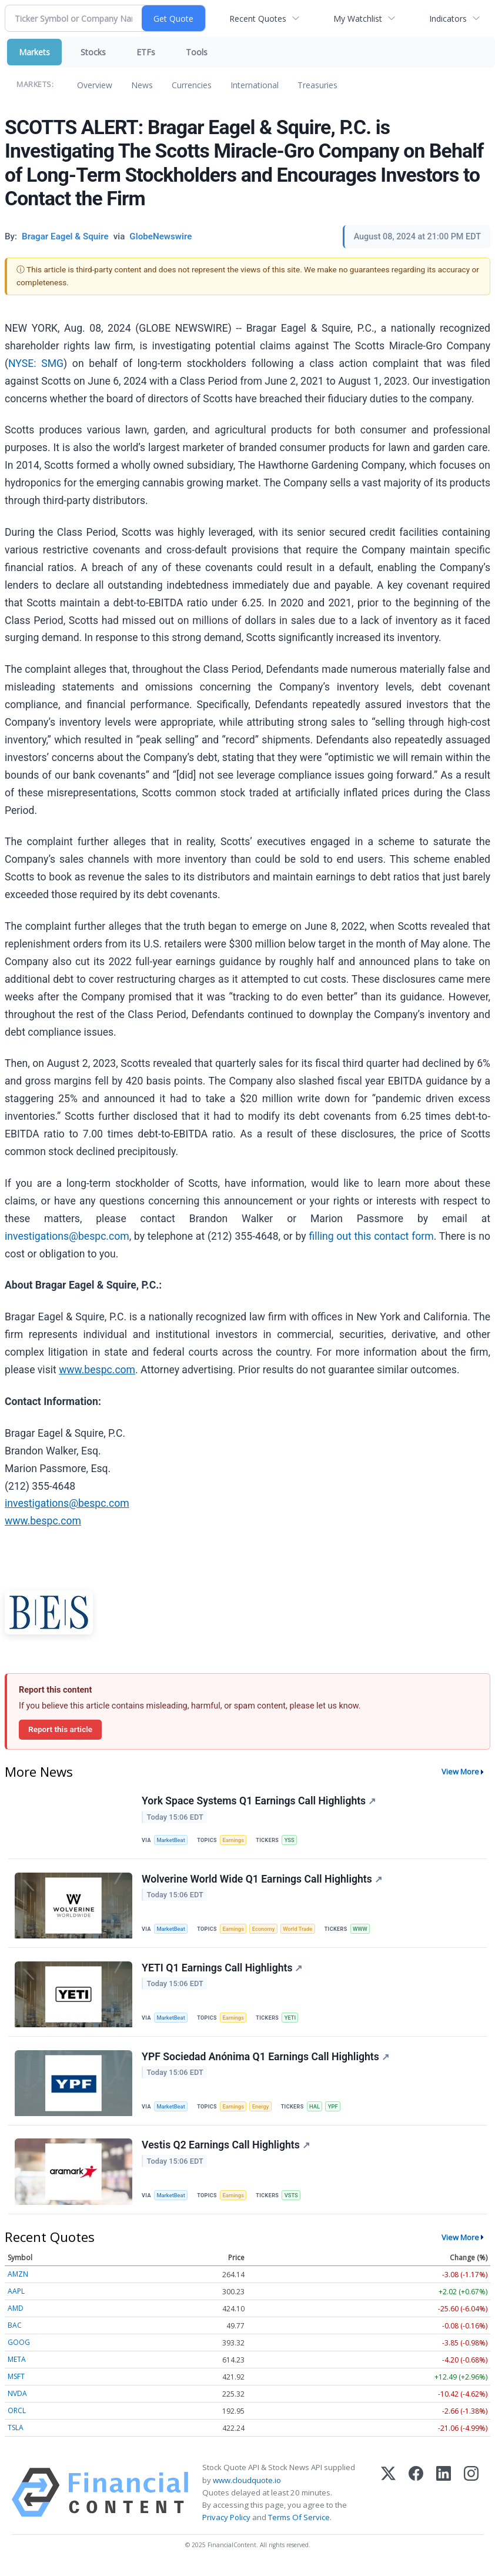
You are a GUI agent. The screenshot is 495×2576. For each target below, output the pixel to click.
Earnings (236, 1840)
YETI (293, 2021)
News (142, 85)
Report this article (60, 1729)
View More (460, 1771)
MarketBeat (172, 1840)
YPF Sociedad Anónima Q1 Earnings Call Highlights (266, 2062)
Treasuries (317, 85)
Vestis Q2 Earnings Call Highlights (226, 2152)
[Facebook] (416, 2501)
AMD (16, 2317)
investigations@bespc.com (67, 1236)
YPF (338, 2111)
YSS (292, 1840)
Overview (94, 85)
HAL (318, 2111)
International (254, 85)
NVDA (17, 2402)
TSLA (16, 2436)
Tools (197, 52)
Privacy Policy (226, 2525)
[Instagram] (471, 2501)
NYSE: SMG (35, 363)
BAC (15, 2334)
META (17, 2368)
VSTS (294, 2202)
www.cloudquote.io (247, 2488)
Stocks (93, 52)
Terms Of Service (299, 2525)
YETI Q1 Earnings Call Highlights (222, 1971)
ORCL (17, 2419)
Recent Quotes (257, 18)
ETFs (145, 52)
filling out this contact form (371, 1236)
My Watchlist (357, 18)
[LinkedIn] (444, 2501)
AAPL (16, 2300)
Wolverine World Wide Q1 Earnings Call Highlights (262, 1881)
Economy (267, 1931)
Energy (263, 2111)
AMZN (18, 2283)
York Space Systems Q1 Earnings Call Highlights (259, 1801)
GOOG (19, 2351)
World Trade (302, 1931)
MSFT (16, 2385)
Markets (34, 52)
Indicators (448, 18)
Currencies (192, 85)
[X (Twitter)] (388, 2501)
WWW (366, 1931)
